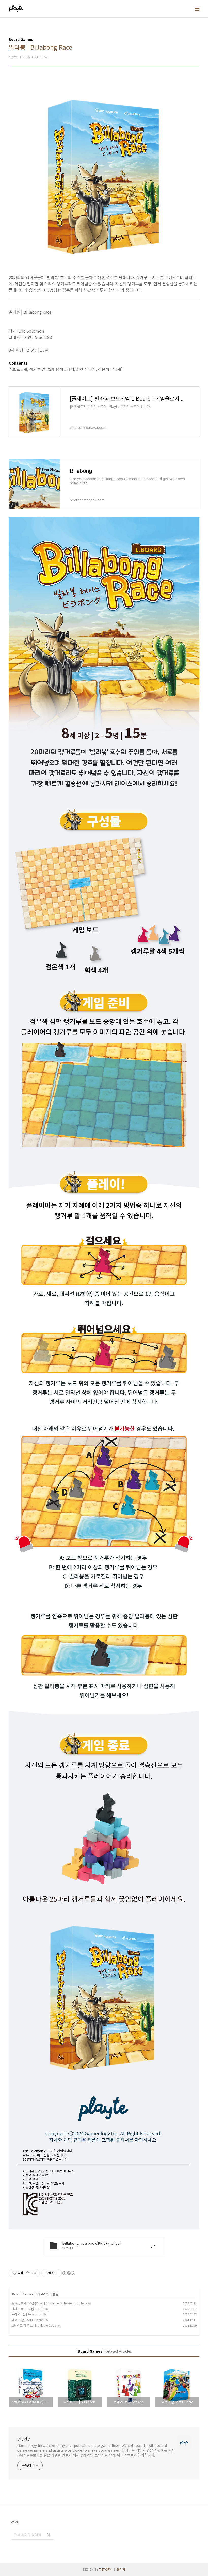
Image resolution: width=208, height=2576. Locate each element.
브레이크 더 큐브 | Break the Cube (33, 2325)
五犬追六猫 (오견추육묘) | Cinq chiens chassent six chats (49, 2303)
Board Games (22, 2294)
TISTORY (105, 2569)
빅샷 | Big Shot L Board (27, 2319)
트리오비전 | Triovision (26, 2314)
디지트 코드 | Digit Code (27, 2308)
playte (23, 2438)
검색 (49, 2534)
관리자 (121, 2569)
